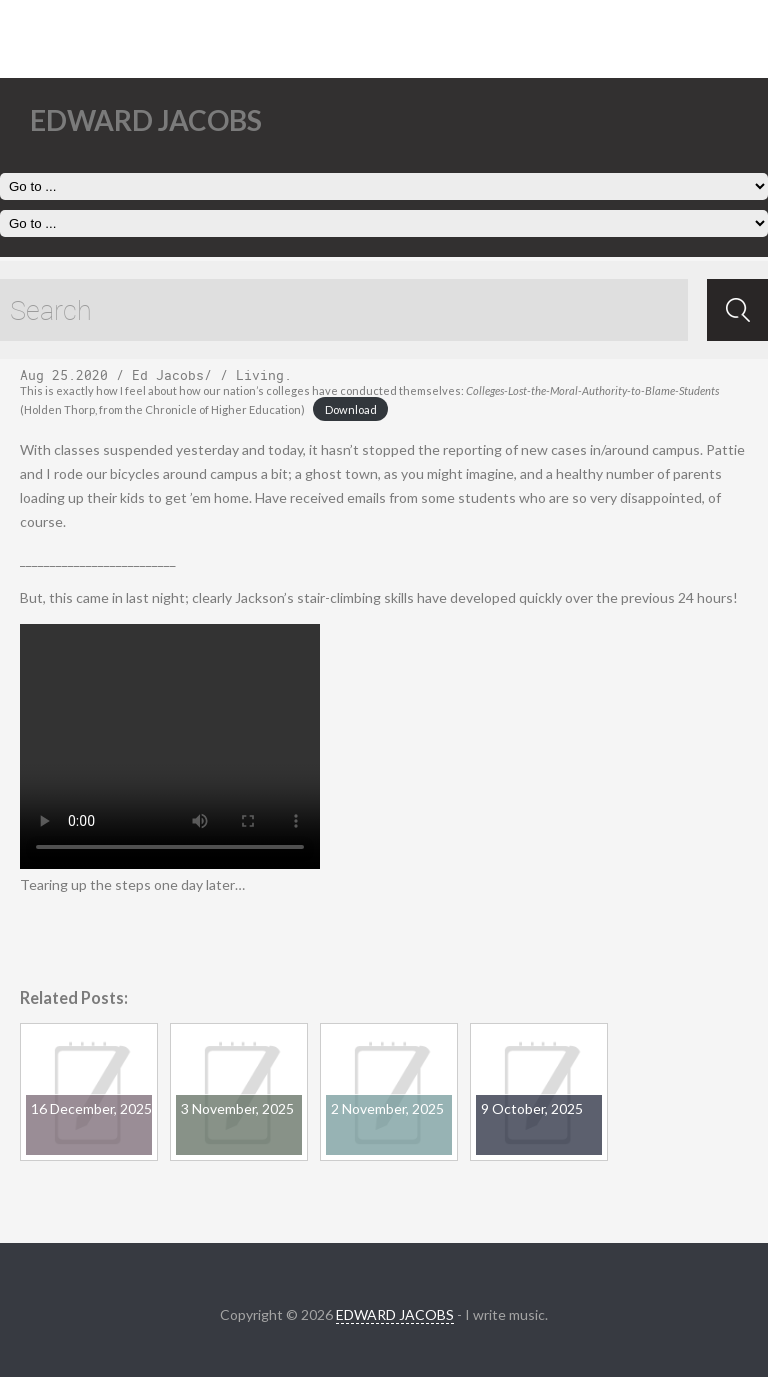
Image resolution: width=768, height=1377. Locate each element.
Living (260, 375)
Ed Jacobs (168, 375)
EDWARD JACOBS (395, 1314)
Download (351, 409)
